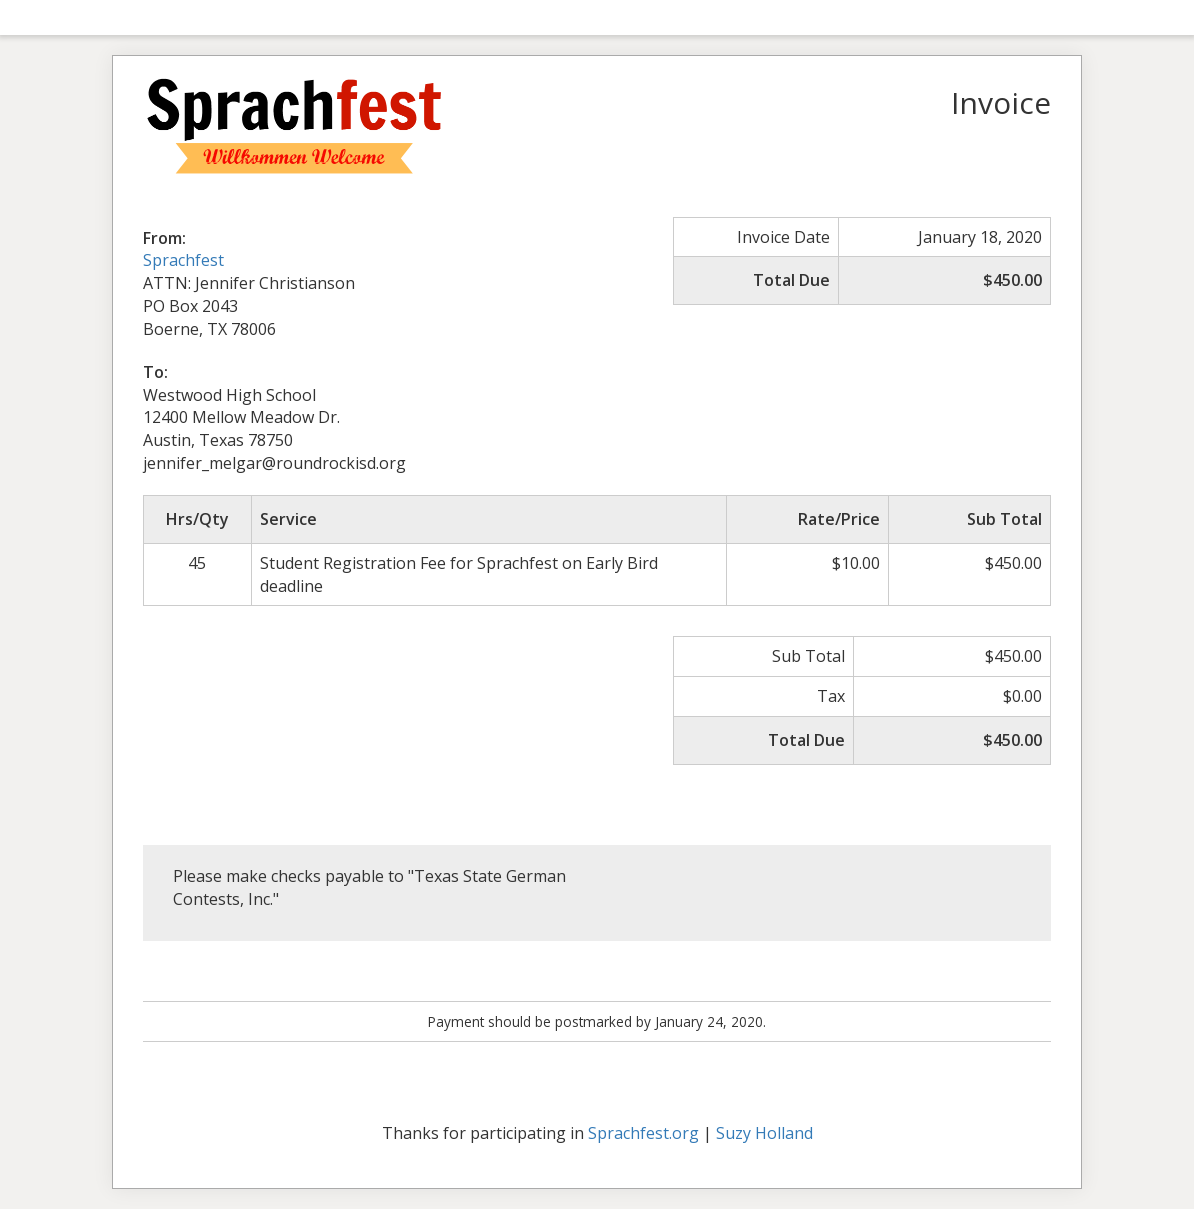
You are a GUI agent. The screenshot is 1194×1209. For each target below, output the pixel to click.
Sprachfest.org (643, 1133)
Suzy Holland (764, 1133)
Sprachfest (183, 260)
